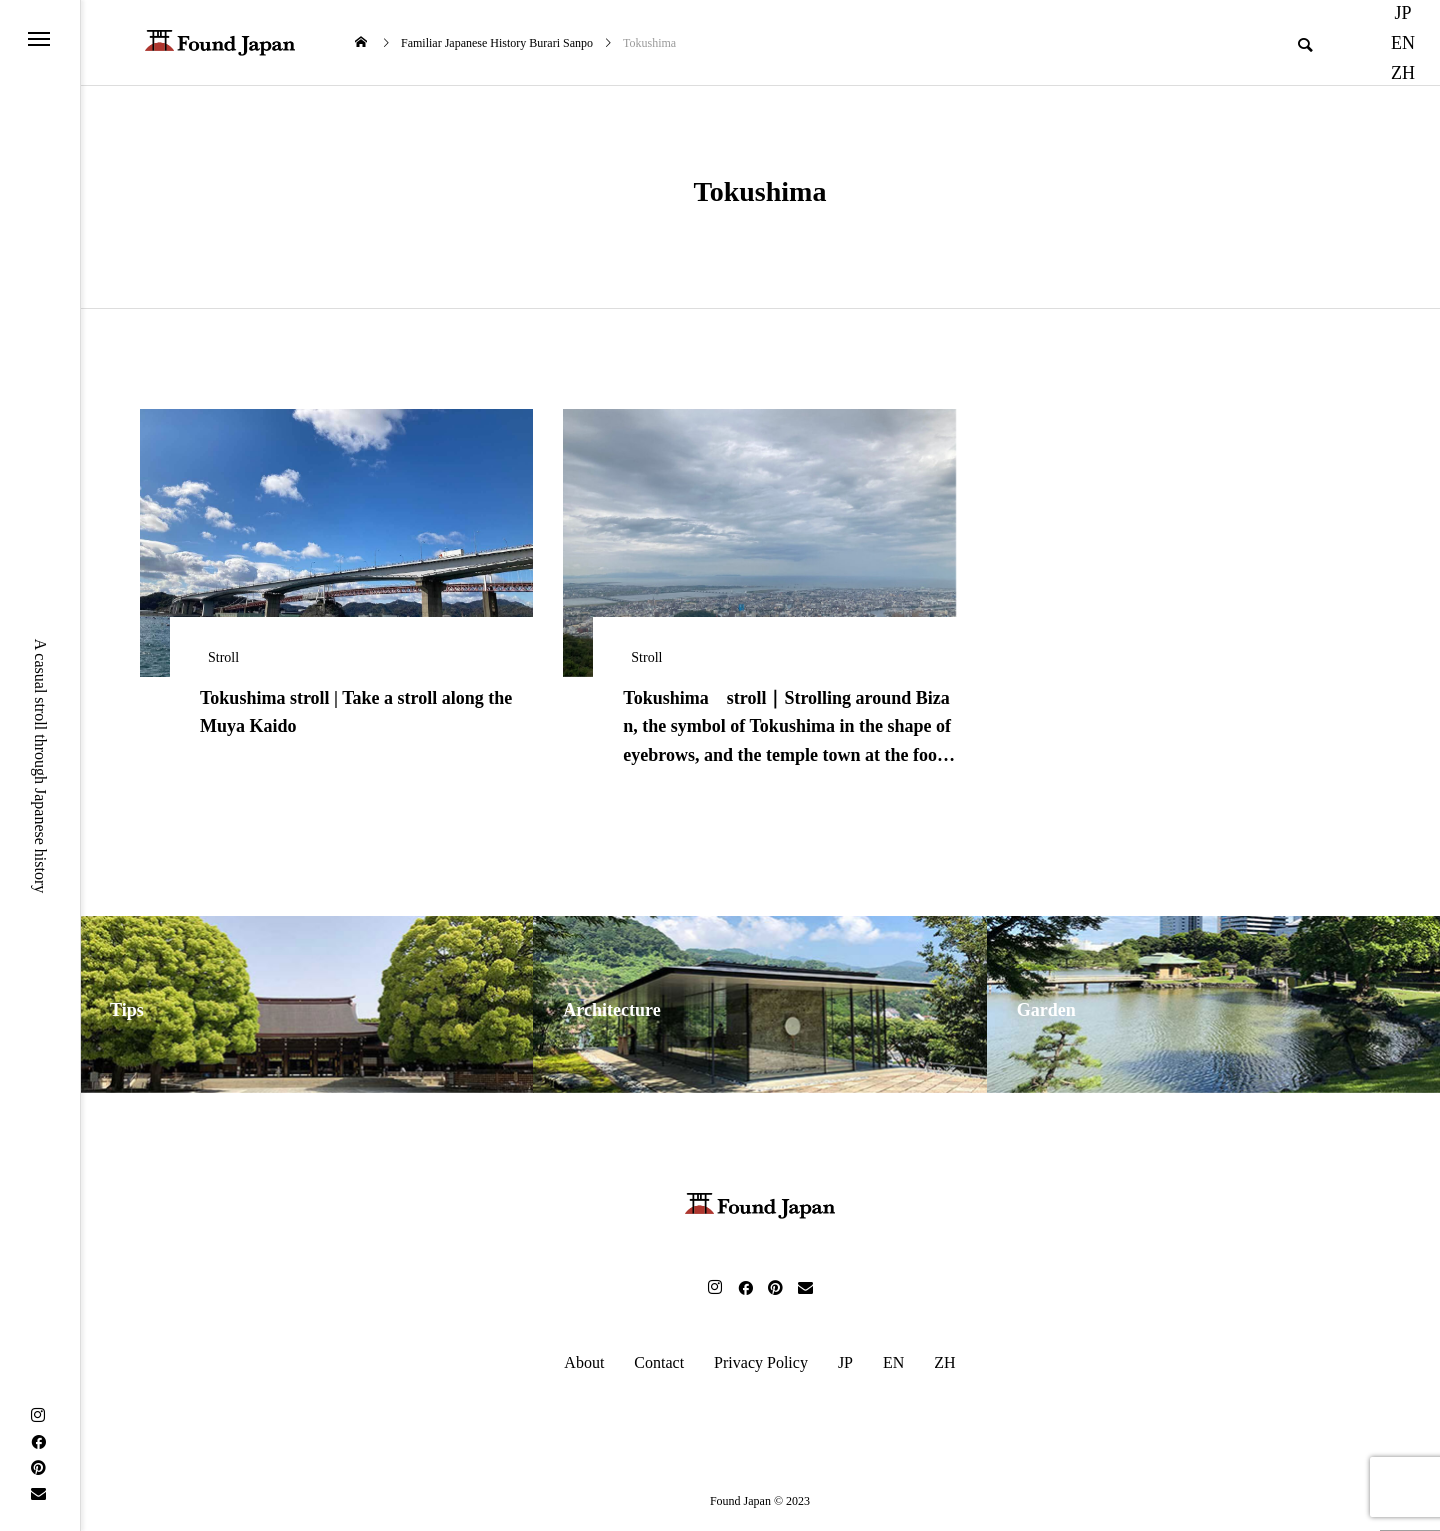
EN (1403, 43)
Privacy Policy (761, 1363)
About (584, 1363)
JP (845, 1363)
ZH (1403, 73)
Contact (659, 1363)
